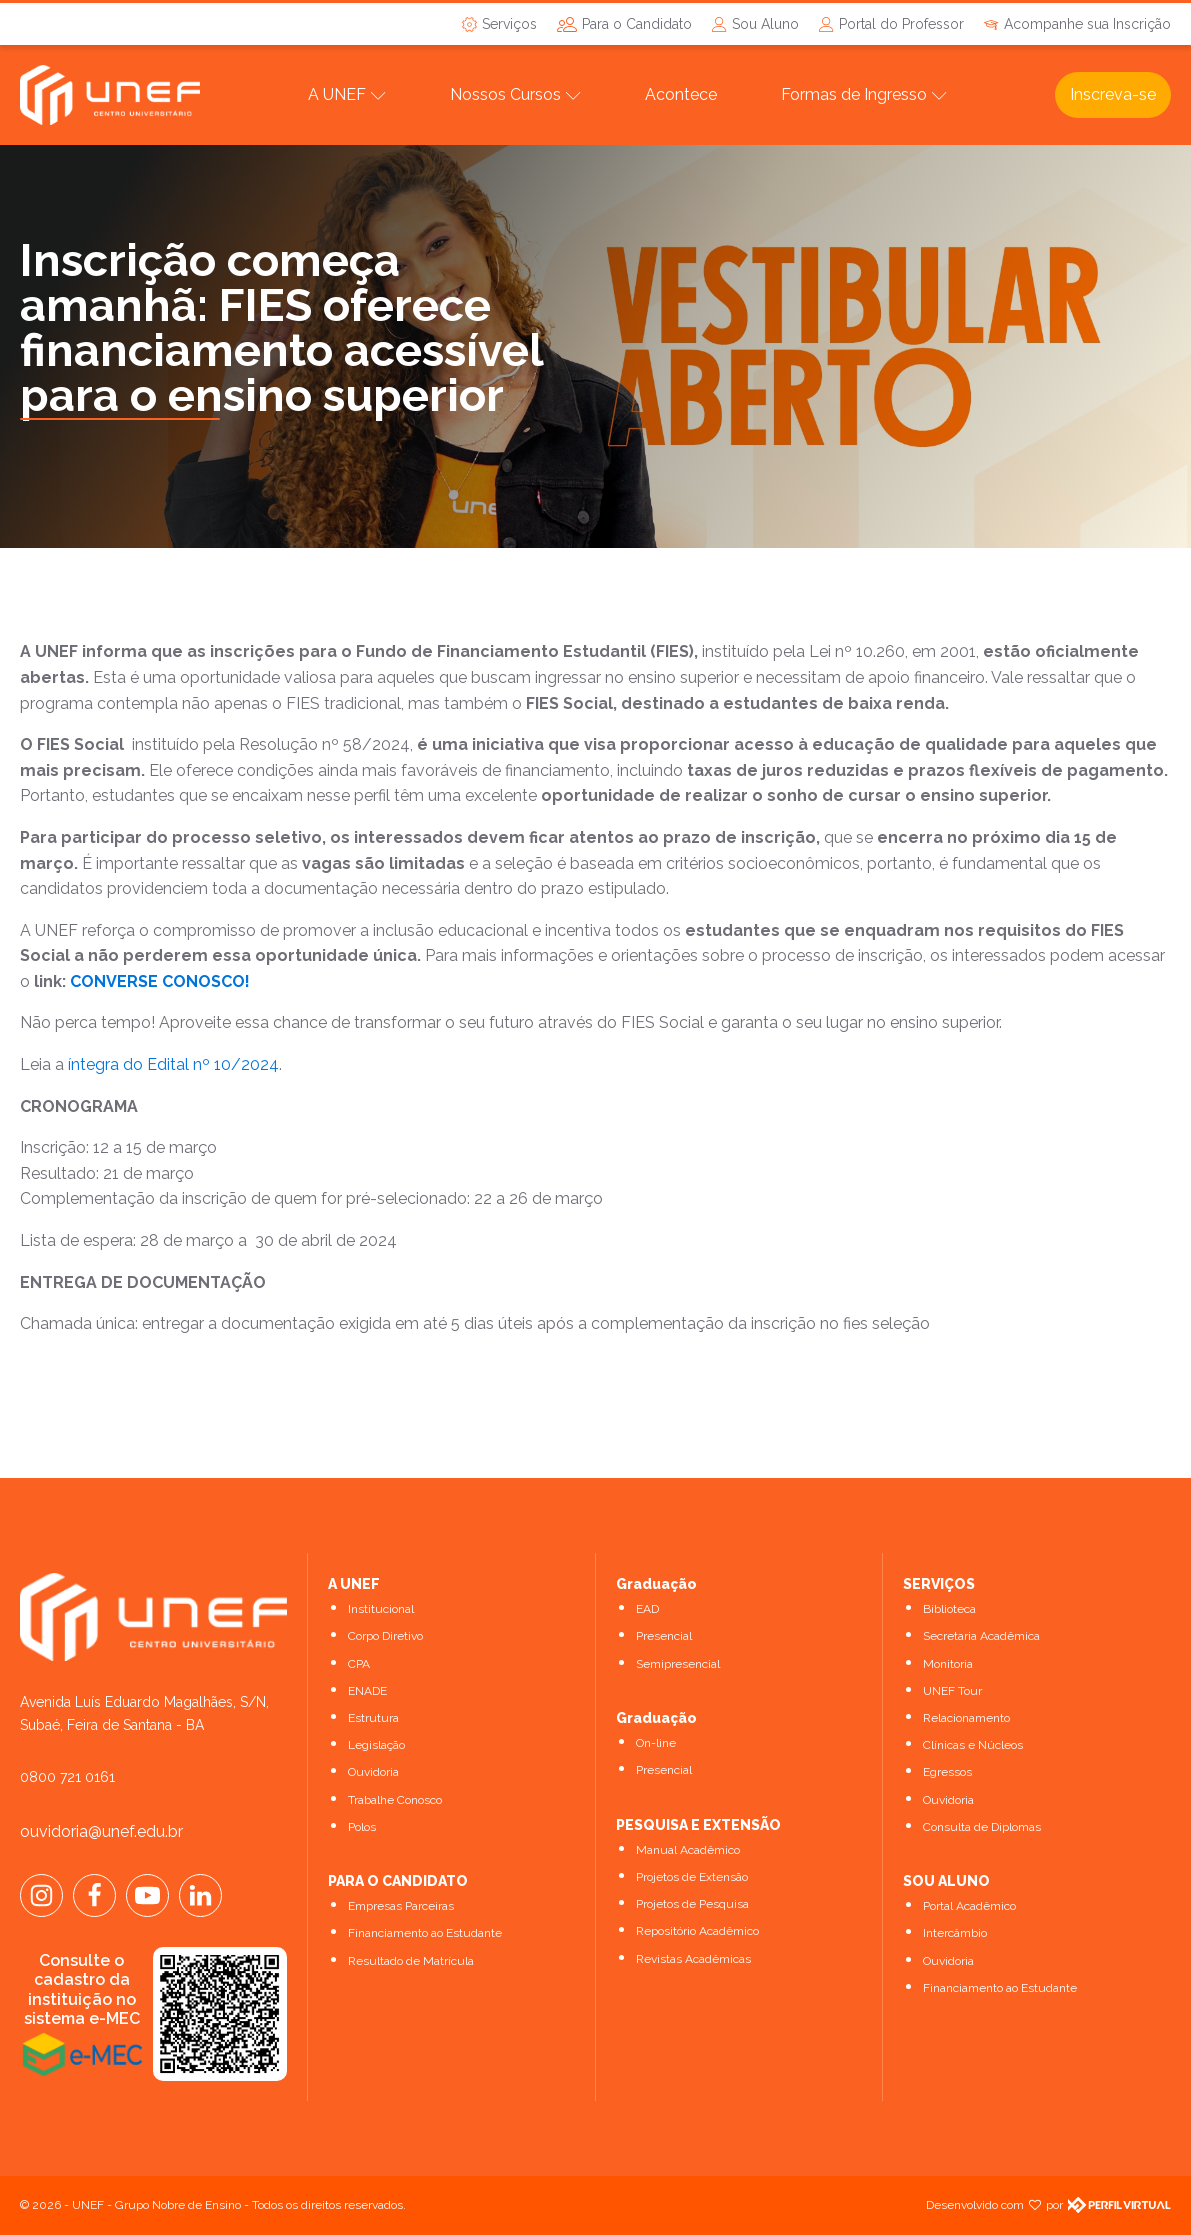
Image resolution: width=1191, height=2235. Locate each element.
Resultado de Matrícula (411, 1961)
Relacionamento (966, 1718)
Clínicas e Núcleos (973, 1745)
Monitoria (948, 1664)
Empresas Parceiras (401, 1906)
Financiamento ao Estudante (425, 1933)
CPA (359, 1664)
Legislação (376, 1745)
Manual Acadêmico (688, 1850)
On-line (656, 1743)
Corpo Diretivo (385, 1636)
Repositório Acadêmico (697, 1931)
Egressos (947, 1772)
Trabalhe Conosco (395, 1800)
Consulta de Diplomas (982, 1827)
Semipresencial (678, 1664)
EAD (647, 1609)
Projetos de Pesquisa (692, 1904)
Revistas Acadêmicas (693, 1959)
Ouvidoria (373, 1772)
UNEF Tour (952, 1691)
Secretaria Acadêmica (981, 1636)
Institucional (381, 1609)
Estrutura (373, 1718)
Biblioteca (949, 1609)
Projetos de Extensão (692, 1877)
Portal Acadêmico (969, 1906)
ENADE (367, 1691)
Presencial (664, 1636)
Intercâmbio (955, 1933)
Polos (362, 1827)
